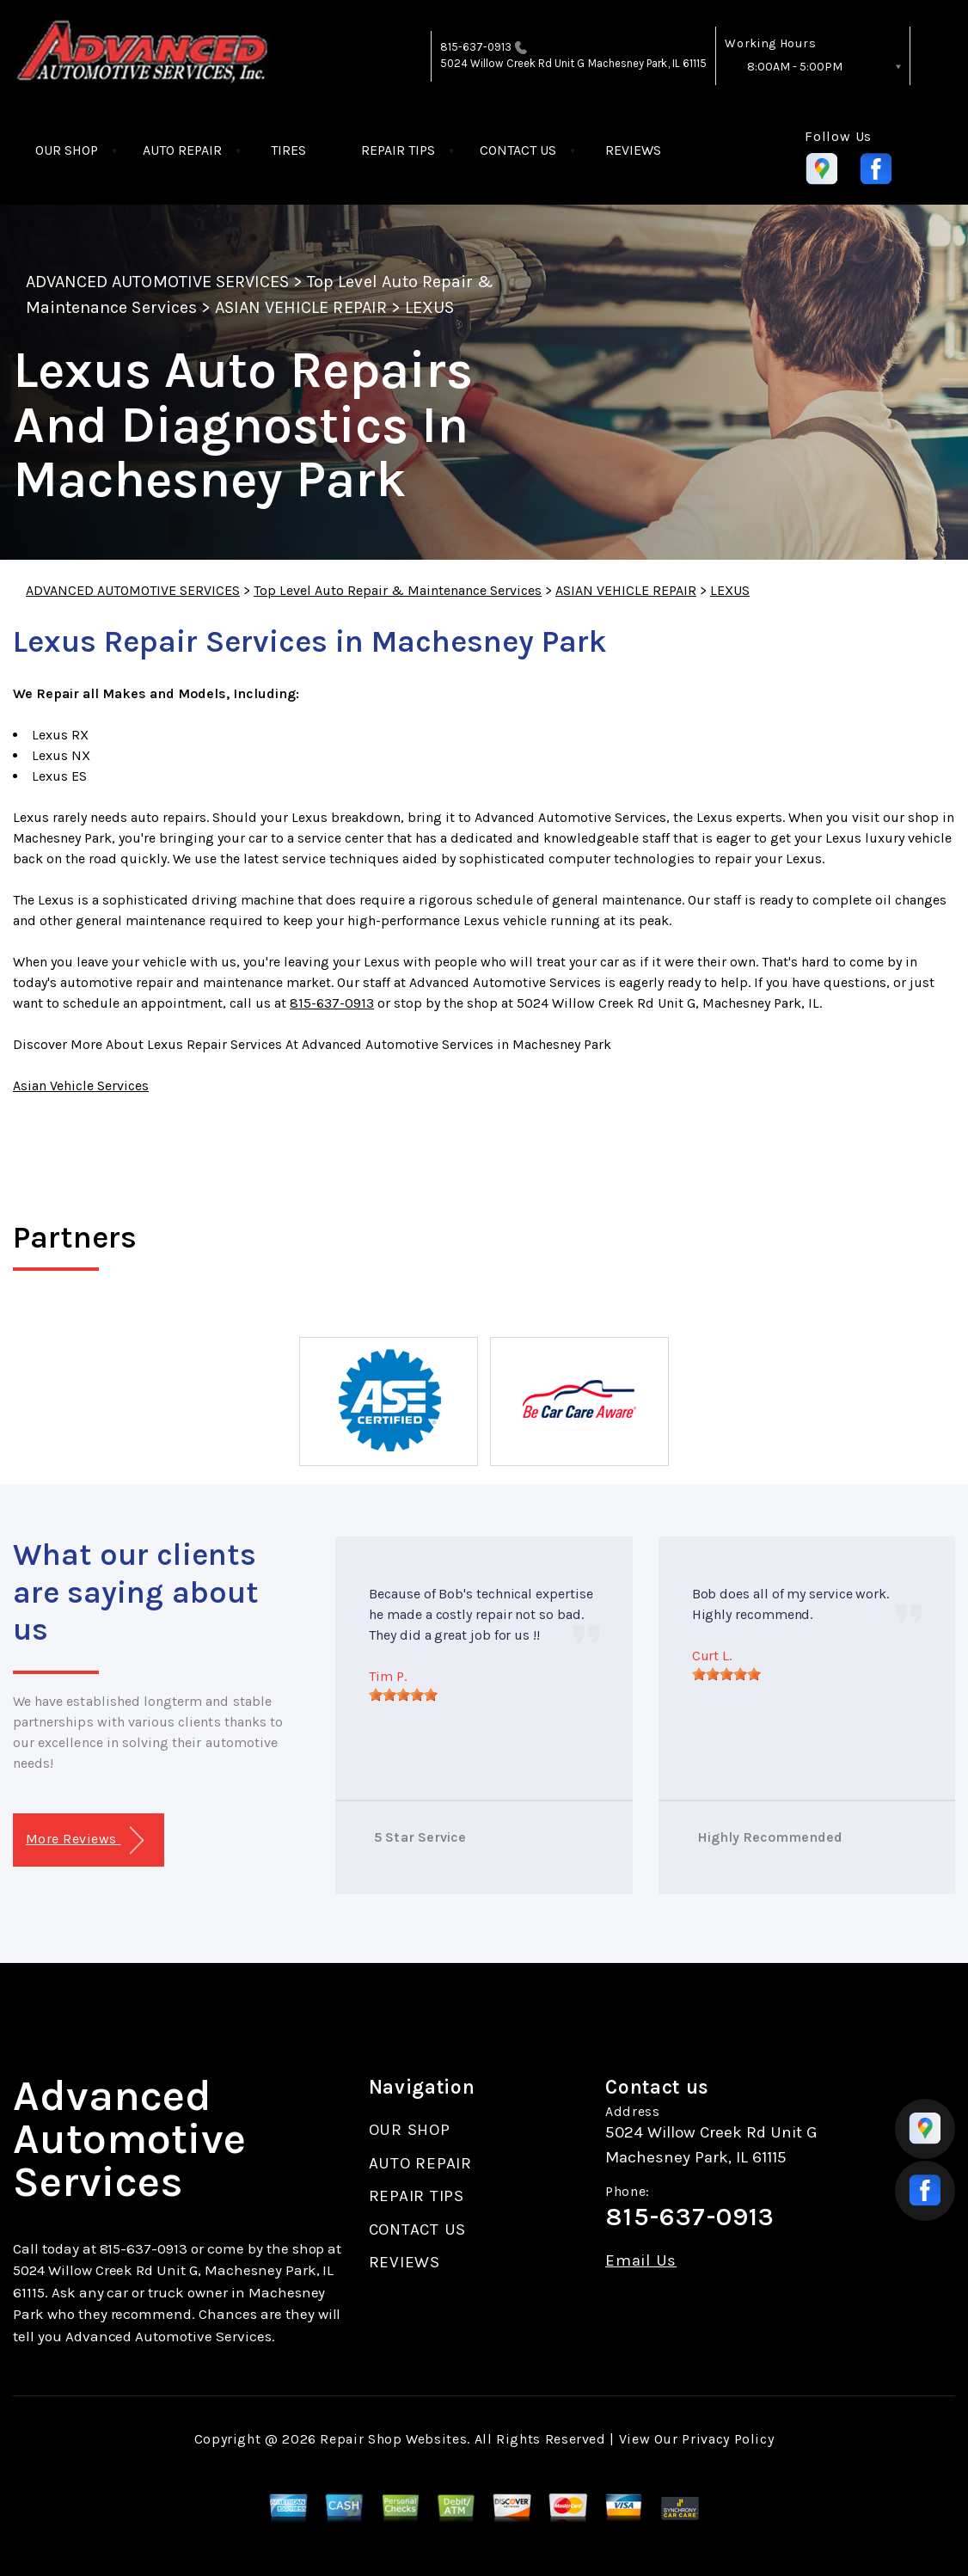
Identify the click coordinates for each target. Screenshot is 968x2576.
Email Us (641, 2261)
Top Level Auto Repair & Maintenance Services (398, 590)
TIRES (288, 150)
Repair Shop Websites (393, 2439)
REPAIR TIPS (398, 150)
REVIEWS (633, 150)
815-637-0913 (476, 46)
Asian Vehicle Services (81, 1085)
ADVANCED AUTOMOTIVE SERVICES (157, 281)
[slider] (403, 1695)
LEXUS (429, 307)
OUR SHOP (66, 150)
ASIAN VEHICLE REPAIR (301, 307)
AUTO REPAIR (182, 150)
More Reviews (85, 1840)
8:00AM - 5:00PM (794, 66)
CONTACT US (518, 150)
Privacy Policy (728, 2439)
